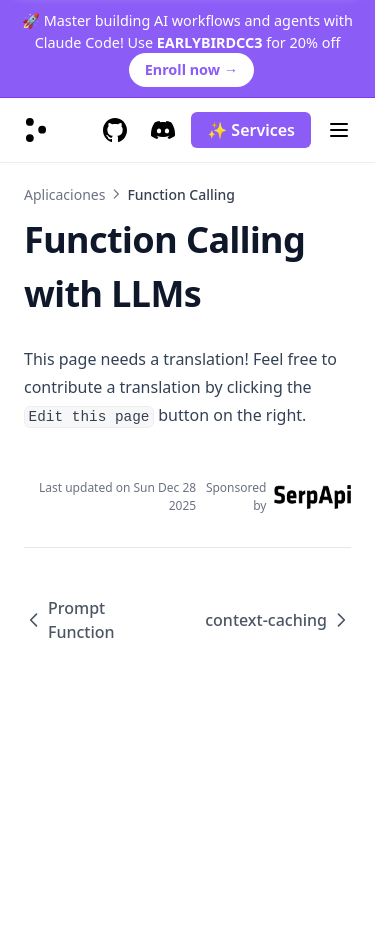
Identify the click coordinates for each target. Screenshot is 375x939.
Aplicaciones (64, 194)
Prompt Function (69, 620)
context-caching (278, 620)
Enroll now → (191, 69)
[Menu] (339, 130)
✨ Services (251, 130)
